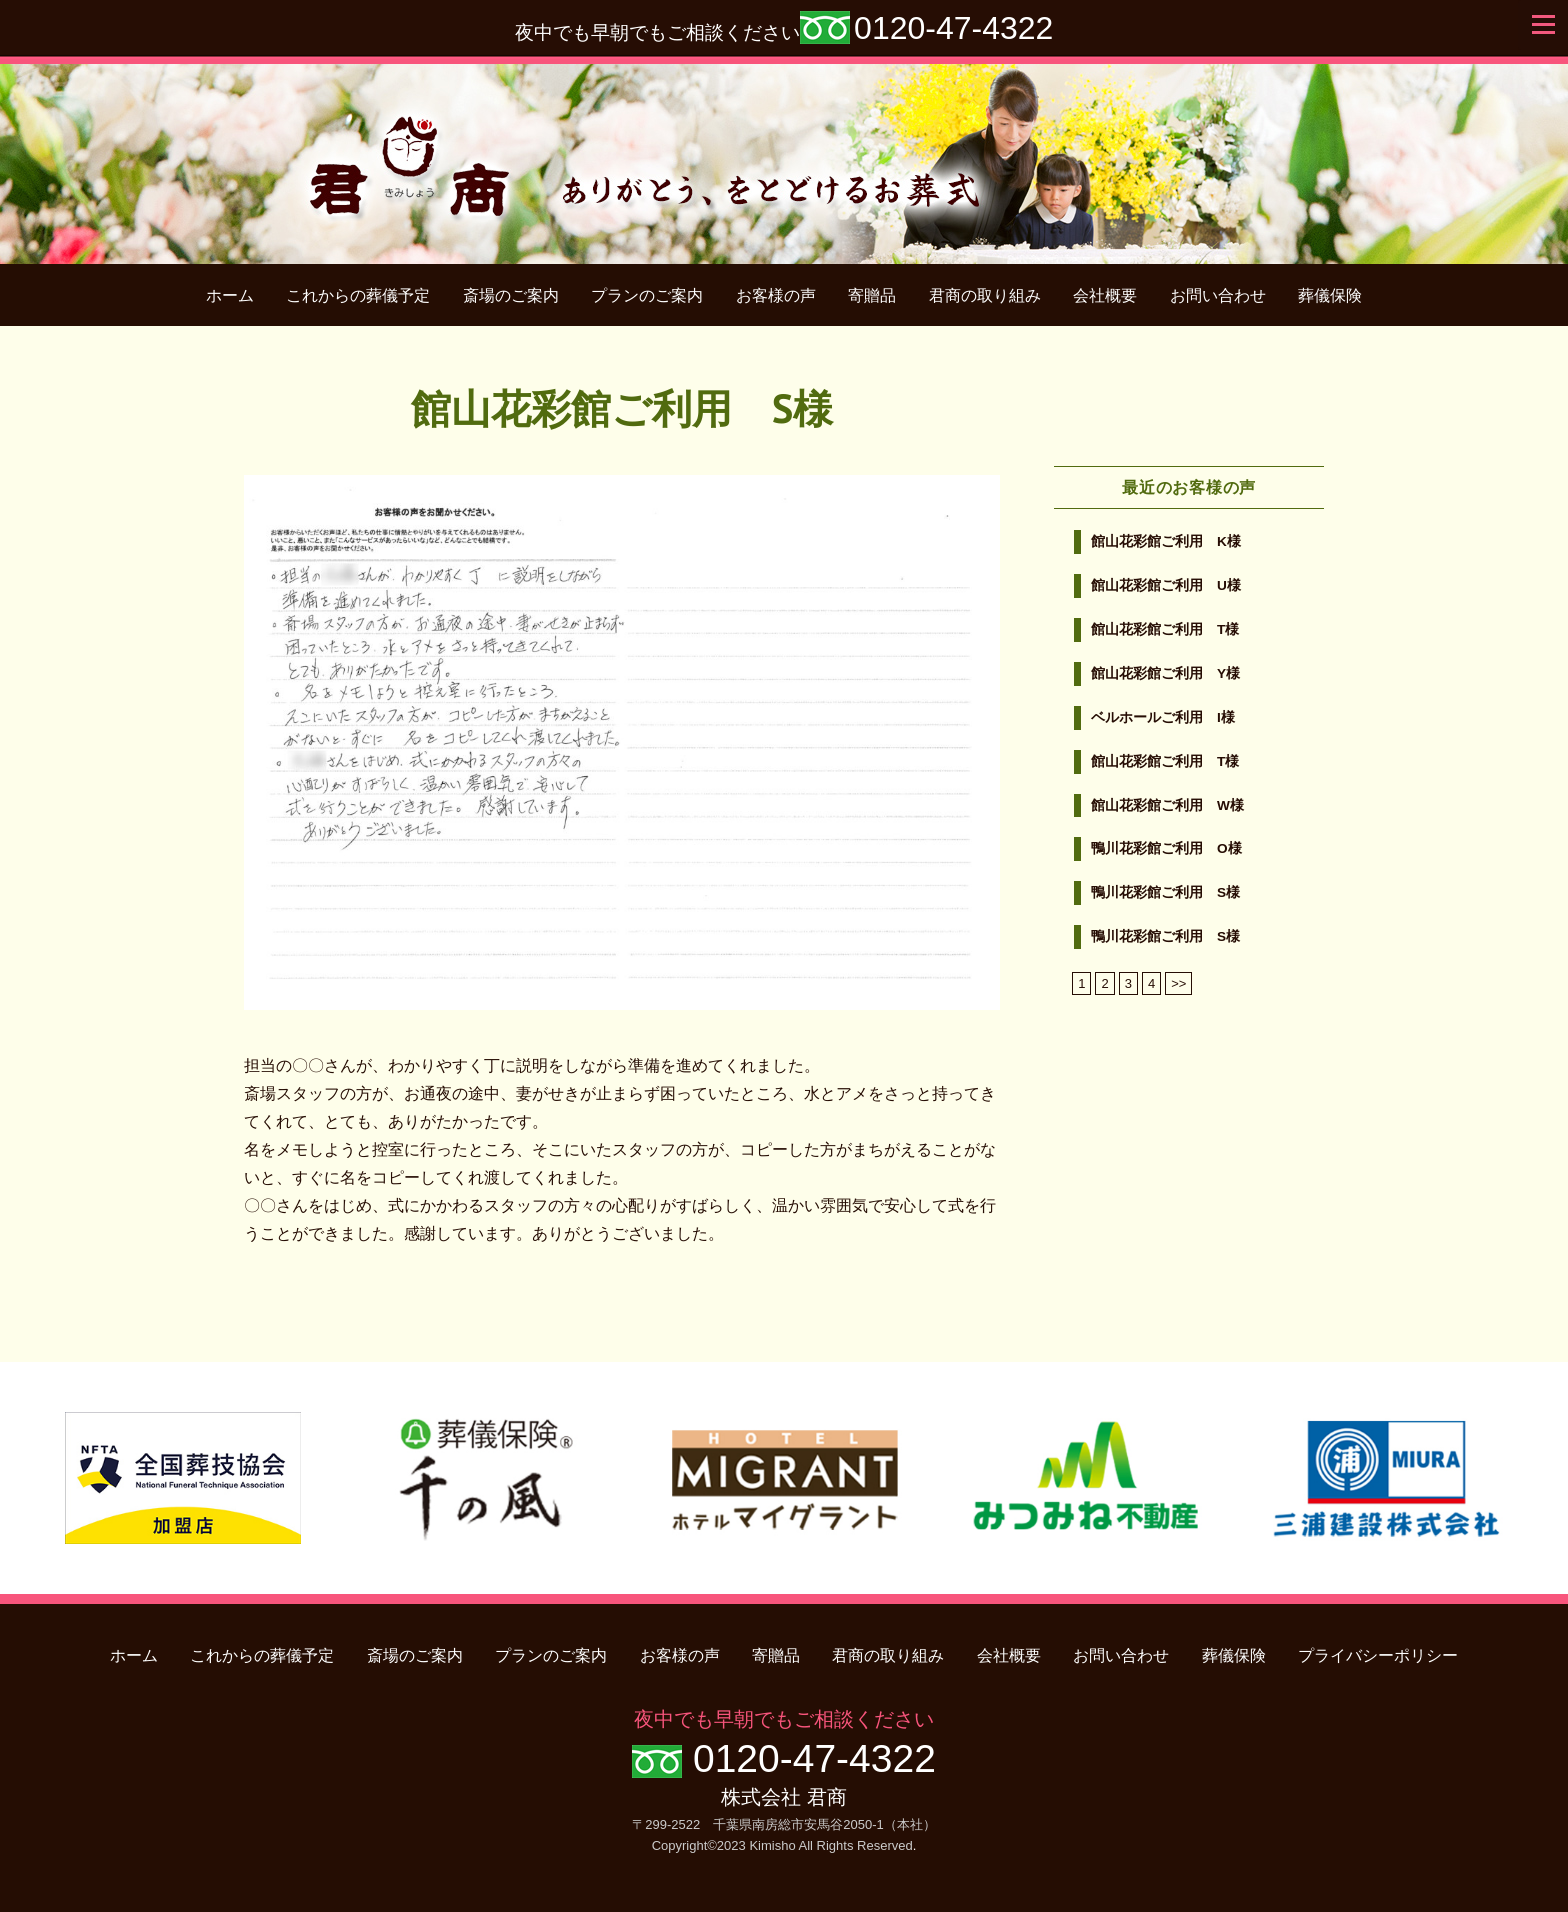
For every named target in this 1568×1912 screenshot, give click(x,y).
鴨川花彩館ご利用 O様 (1166, 848)
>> (1178, 983)
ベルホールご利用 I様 (1163, 717)
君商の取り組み (985, 295)
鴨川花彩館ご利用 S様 (1165, 892)
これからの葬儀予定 (358, 295)
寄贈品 (872, 295)
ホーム (230, 295)
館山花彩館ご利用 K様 (1166, 541)
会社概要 (1105, 295)
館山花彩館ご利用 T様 (1165, 629)
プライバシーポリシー (1378, 1655)
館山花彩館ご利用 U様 (1166, 585)
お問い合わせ (1218, 295)
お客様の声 (776, 295)
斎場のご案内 (511, 295)
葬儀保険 (1330, 295)
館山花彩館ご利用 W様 (1167, 805)
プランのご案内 (647, 295)
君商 (784, 153)
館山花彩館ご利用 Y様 (1165, 673)
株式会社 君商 (783, 1797)
